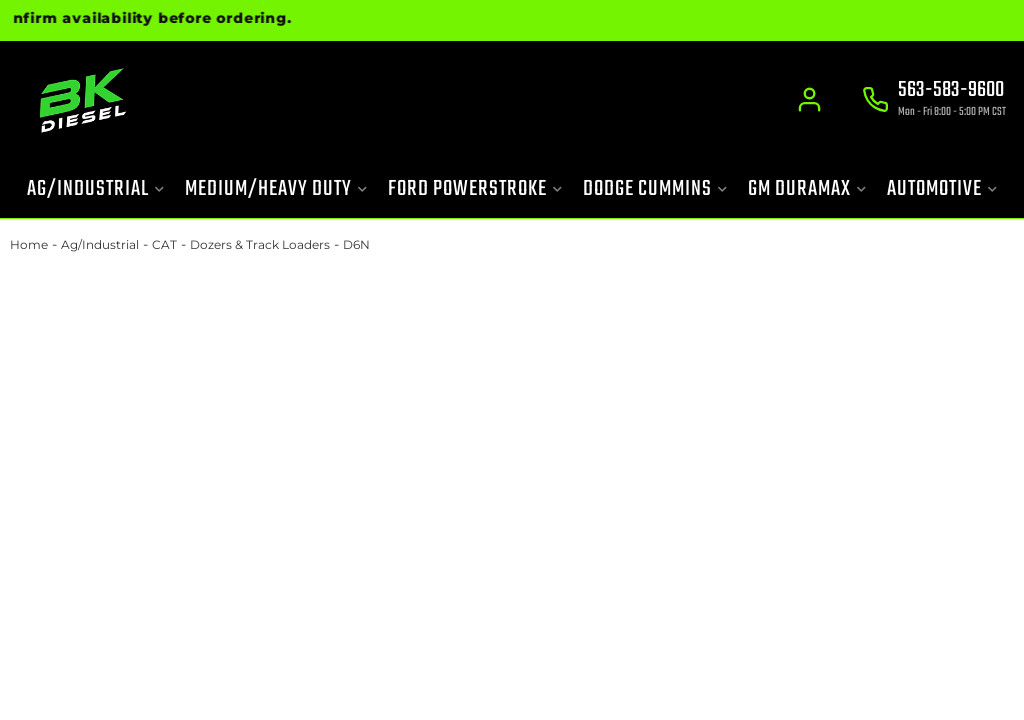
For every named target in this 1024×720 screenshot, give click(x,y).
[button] (96, 189)
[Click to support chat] (934, 101)
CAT (164, 244)
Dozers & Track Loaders (260, 244)
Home (29, 244)
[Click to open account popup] (809, 100)
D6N (356, 244)
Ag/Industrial (100, 244)
